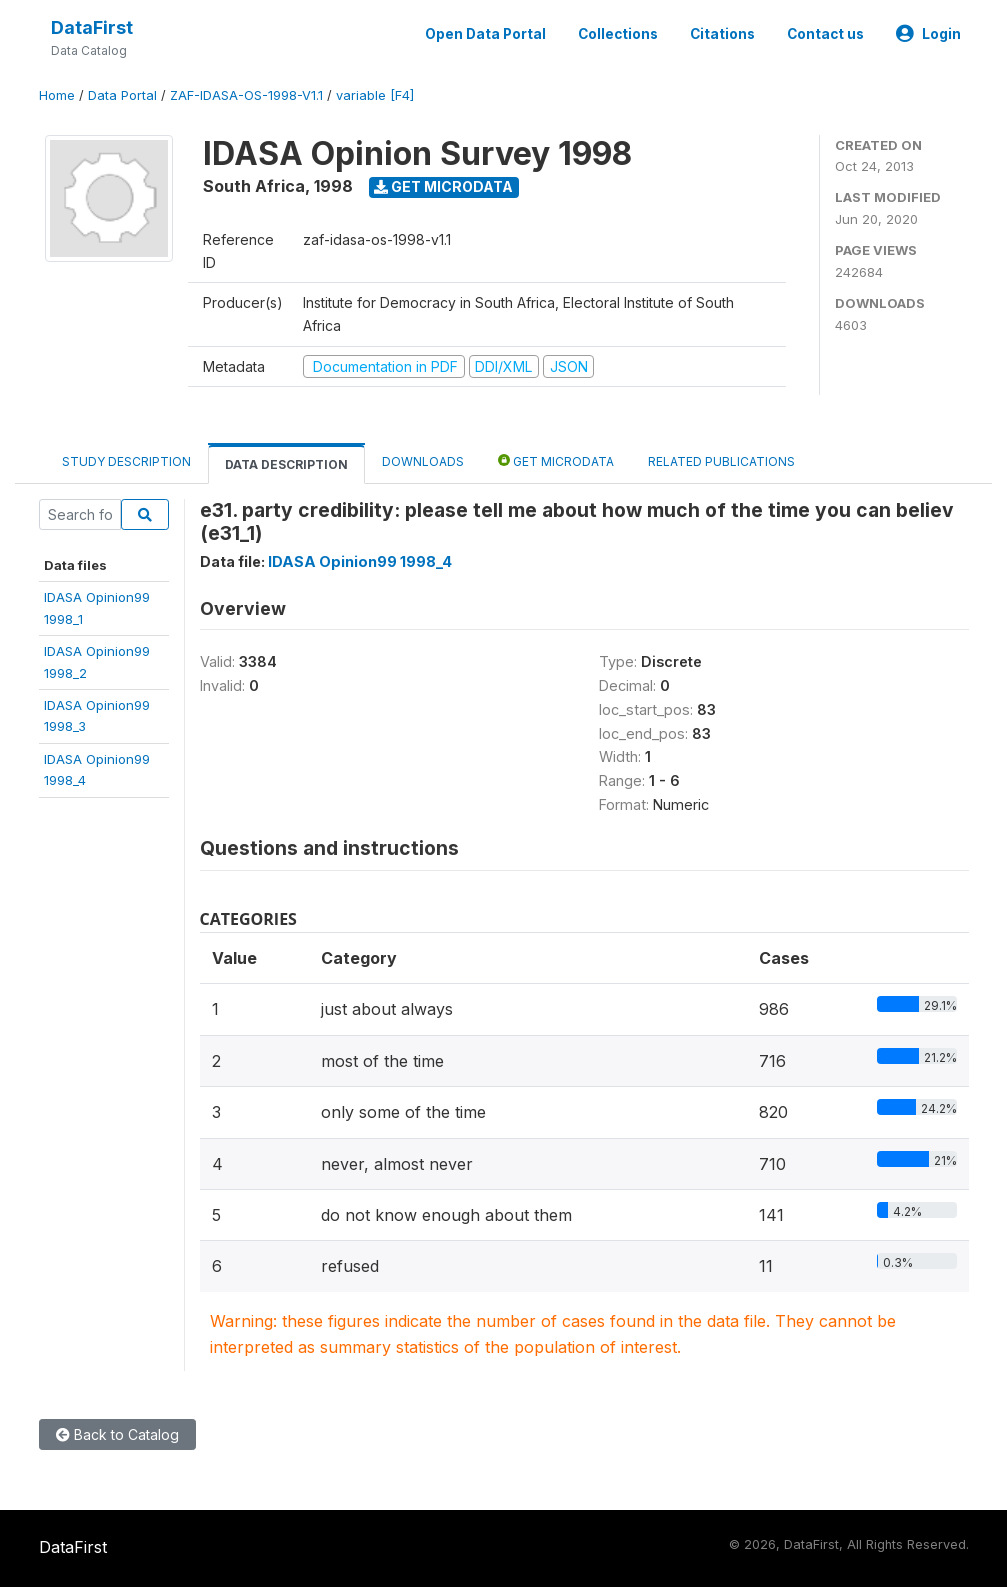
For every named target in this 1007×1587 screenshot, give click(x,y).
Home (57, 95)
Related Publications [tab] (721, 461)
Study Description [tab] (126, 461)
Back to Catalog (117, 1434)
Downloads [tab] (423, 461)
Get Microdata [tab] (556, 460)
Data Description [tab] (286, 464)
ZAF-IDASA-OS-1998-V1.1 (246, 95)
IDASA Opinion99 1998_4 (360, 561)
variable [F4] (375, 95)
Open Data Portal (485, 34)
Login (928, 34)
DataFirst (92, 27)
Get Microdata (443, 186)
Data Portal (122, 95)
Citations (722, 34)
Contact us (825, 34)
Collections (618, 34)
